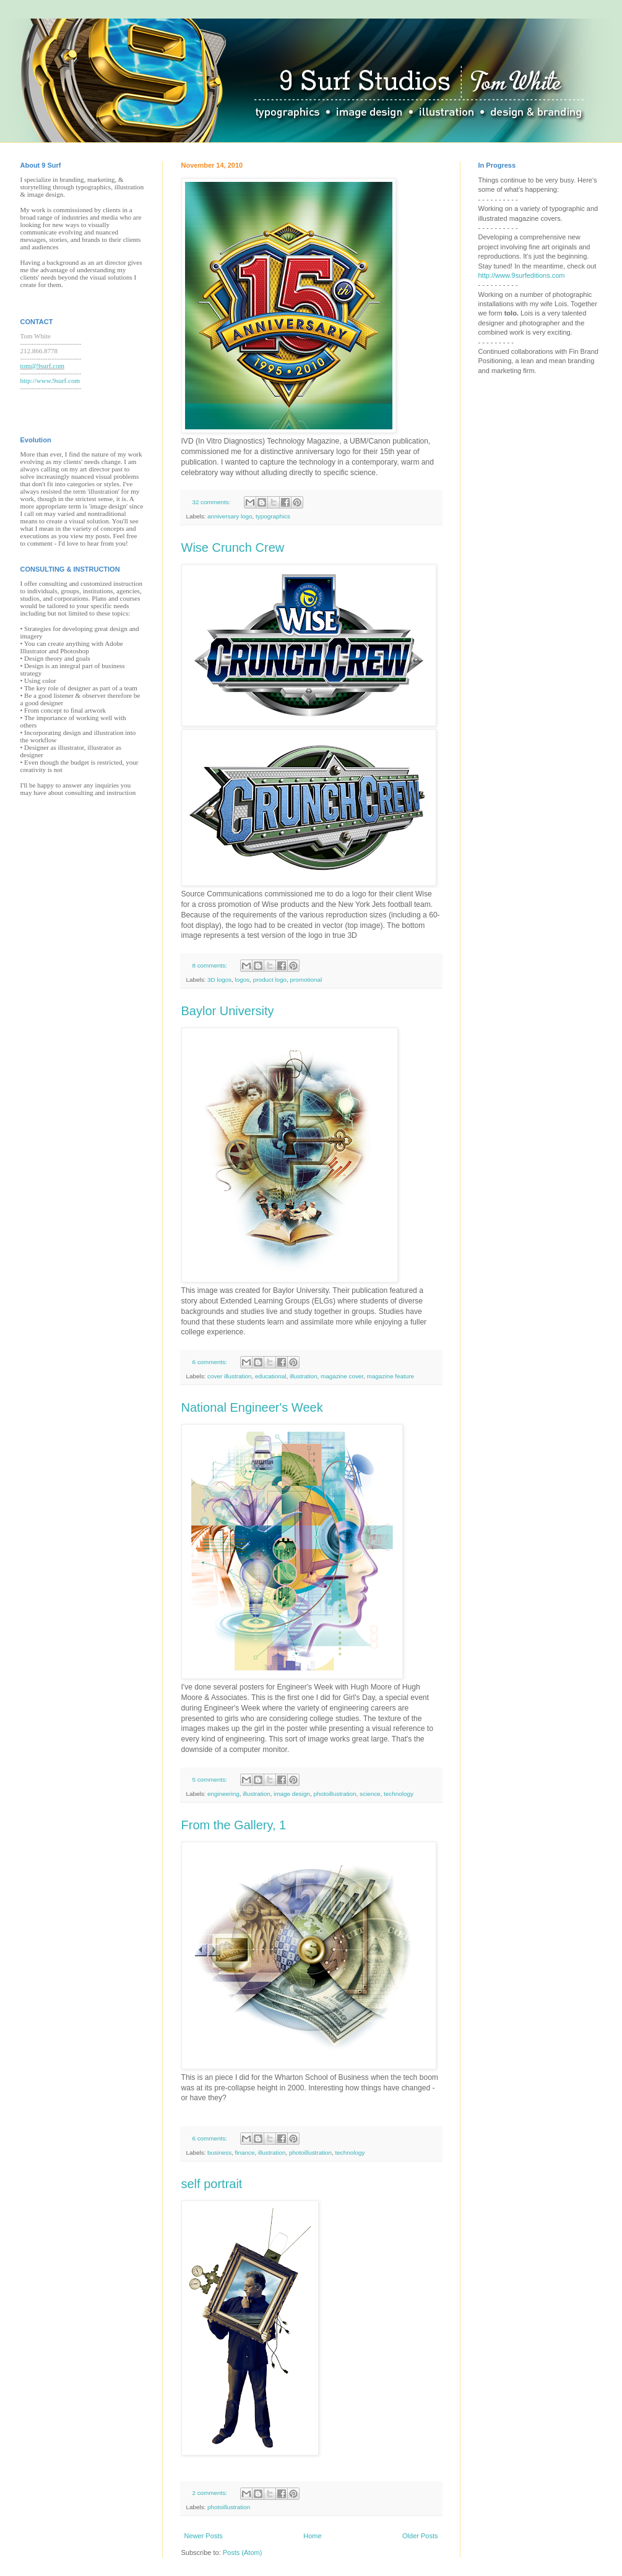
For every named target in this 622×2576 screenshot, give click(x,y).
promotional (306, 979)
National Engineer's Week (252, 1407)
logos (242, 979)
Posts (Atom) (242, 2552)
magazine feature (390, 1376)
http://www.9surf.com (50, 380)
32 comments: (212, 502)
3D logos (219, 979)
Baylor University (227, 1011)
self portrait (212, 2184)
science (370, 1793)
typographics (273, 516)
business (219, 2152)
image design (292, 1793)
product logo (270, 979)
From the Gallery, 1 (234, 1825)
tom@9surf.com (42, 365)
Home (312, 2536)
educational (271, 1376)
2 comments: (210, 2492)
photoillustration (334, 1793)
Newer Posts (203, 2536)
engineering (223, 1793)
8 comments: (210, 965)
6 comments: (210, 1362)
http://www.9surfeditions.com (521, 275)
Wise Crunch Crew (233, 547)
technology (398, 1793)
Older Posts (420, 2536)
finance (245, 2152)
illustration (303, 1376)
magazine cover (342, 1376)
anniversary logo (229, 516)
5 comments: (210, 1779)
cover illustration (229, 1376)
